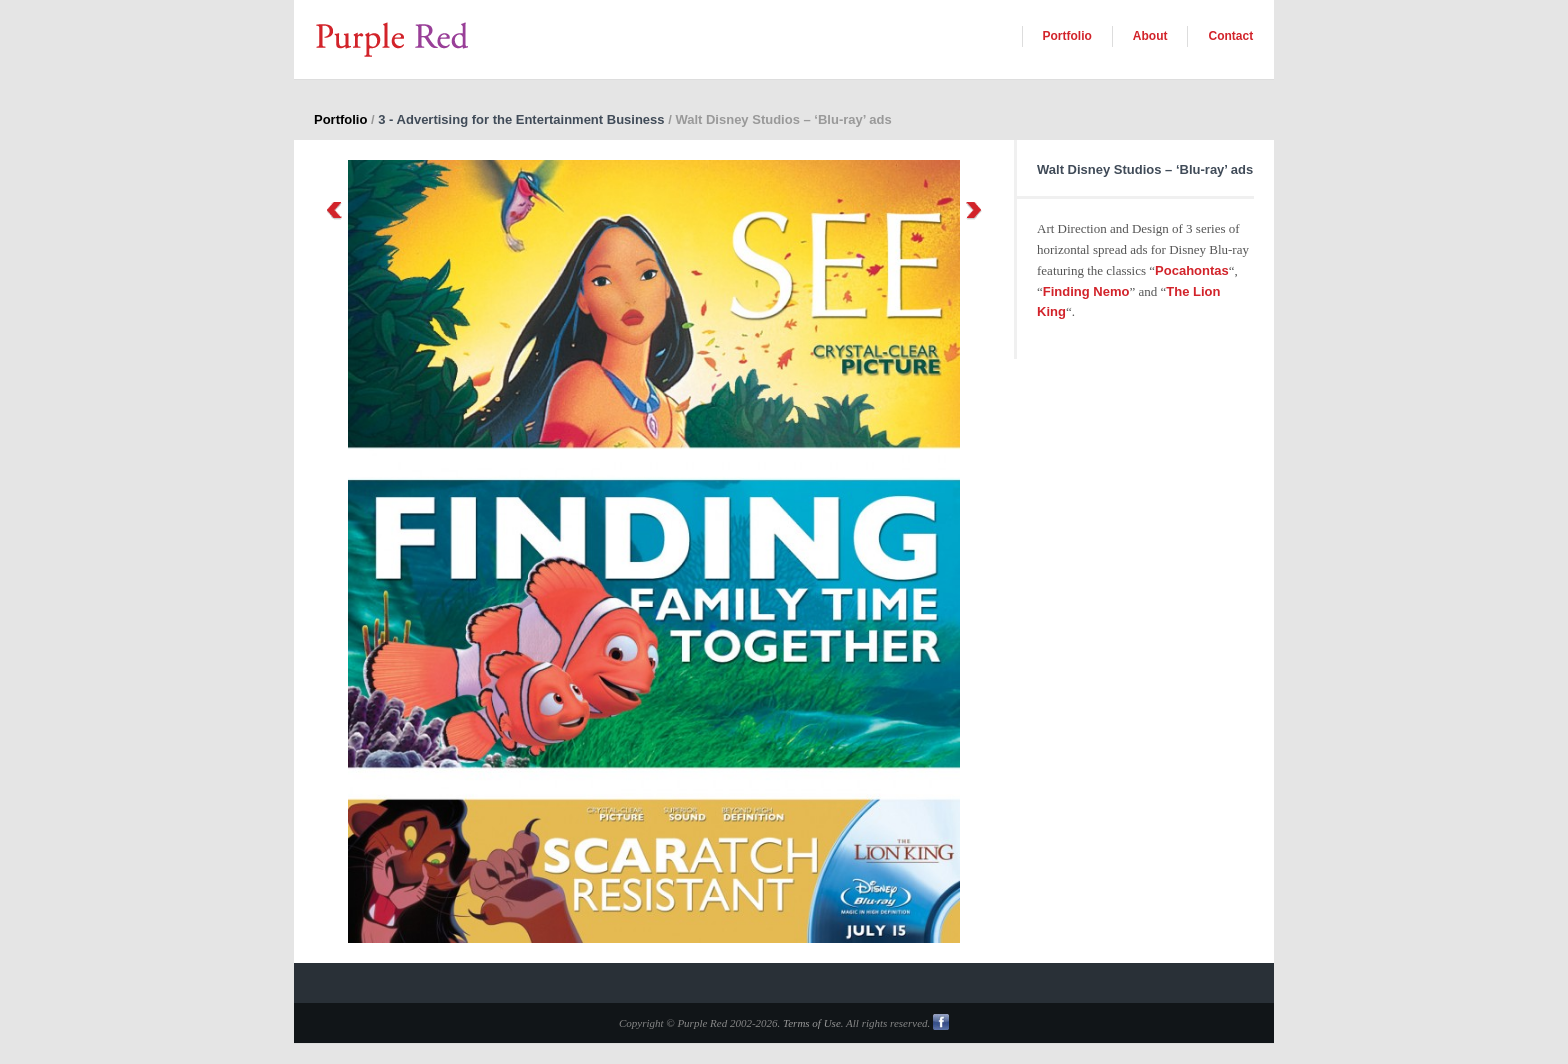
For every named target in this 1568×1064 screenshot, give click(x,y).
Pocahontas (1192, 270)
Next (974, 210)
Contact (1230, 36)
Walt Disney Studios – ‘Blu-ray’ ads (1145, 169)
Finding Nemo (1086, 291)
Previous (334, 210)
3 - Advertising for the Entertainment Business (521, 119)
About (1150, 36)
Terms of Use (812, 1023)
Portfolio (1067, 36)
